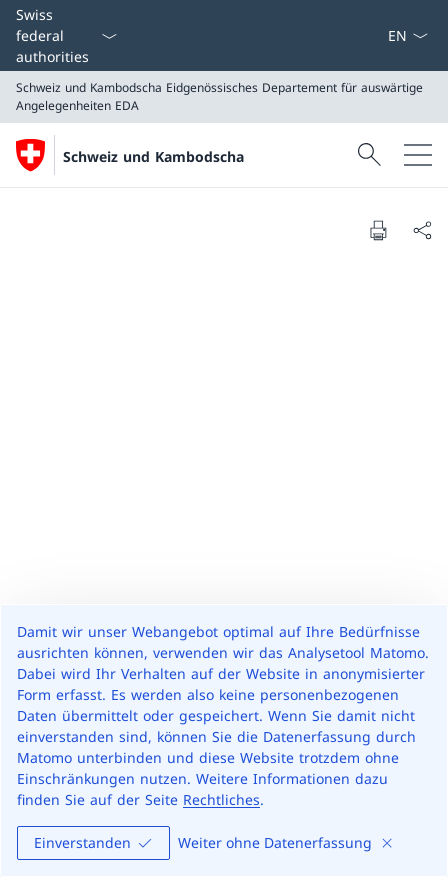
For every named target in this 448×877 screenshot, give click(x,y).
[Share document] (422, 230)
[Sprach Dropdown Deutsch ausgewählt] (407, 35)
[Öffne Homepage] (130, 155)
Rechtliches (221, 799)
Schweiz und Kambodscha (153, 156)
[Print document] (378, 230)
